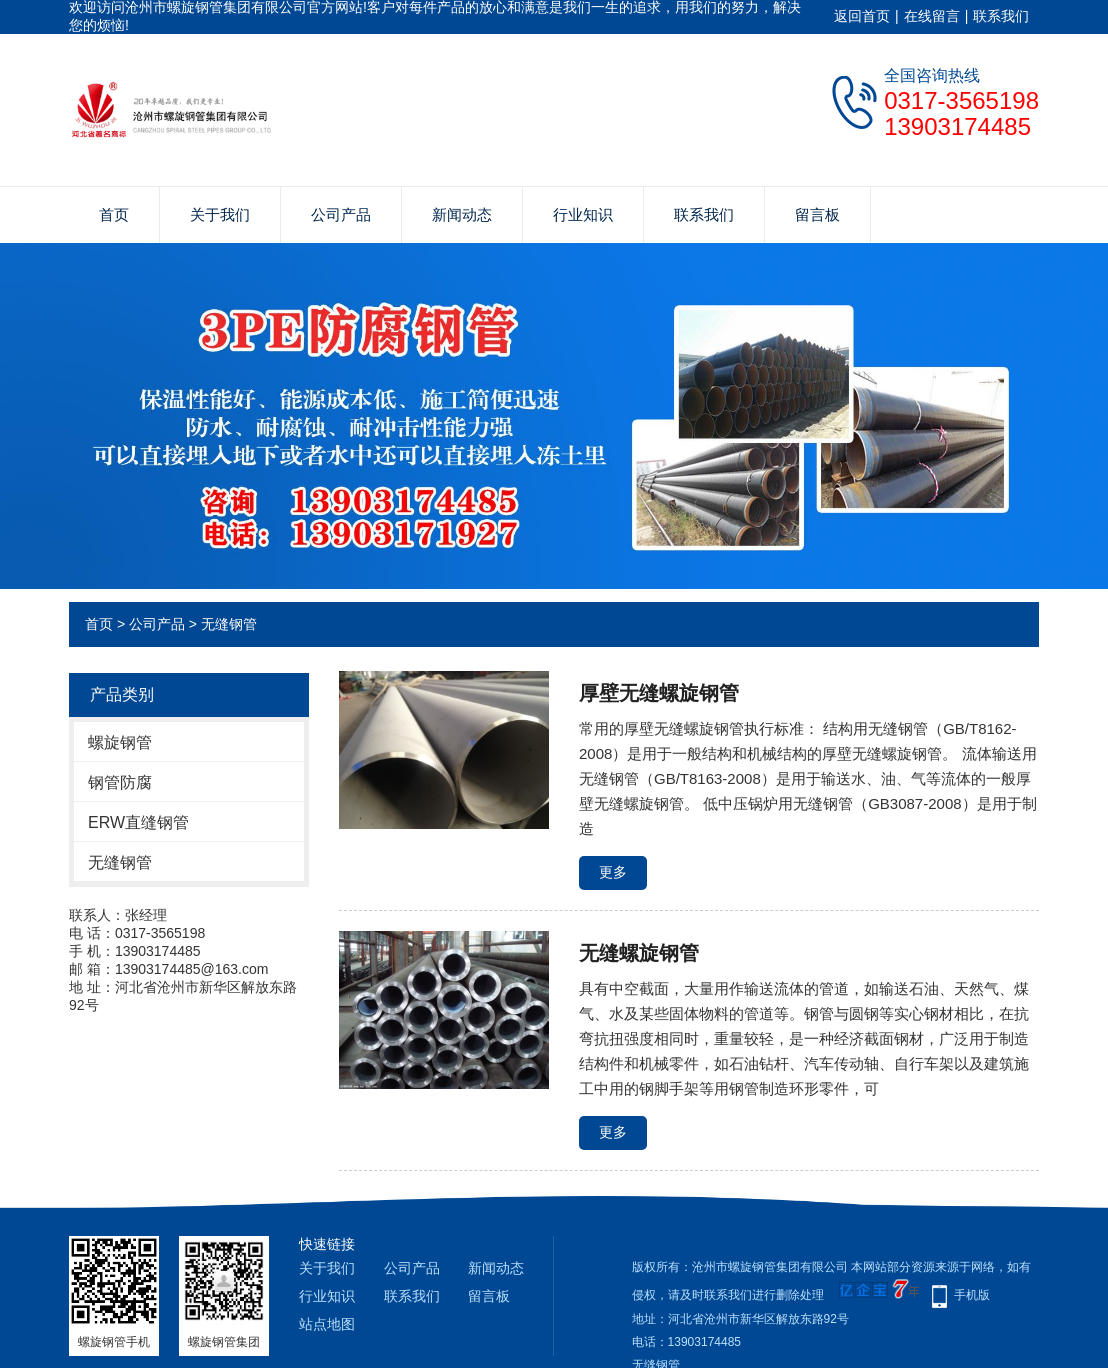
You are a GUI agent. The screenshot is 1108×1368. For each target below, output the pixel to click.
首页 (114, 214)
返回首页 (862, 16)
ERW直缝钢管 (138, 822)
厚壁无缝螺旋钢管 (659, 693)
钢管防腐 (120, 782)
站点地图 (327, 1324)
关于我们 (220, 214)
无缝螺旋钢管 (639, 953)
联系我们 (1001, 16)
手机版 (972, 1295)
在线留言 (932, 16)
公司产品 (341, 214)
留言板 (817, 214)
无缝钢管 (229, 624)
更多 (613, 872)
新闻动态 (462, 214)
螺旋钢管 (120, 742)
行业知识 (583, 214)
